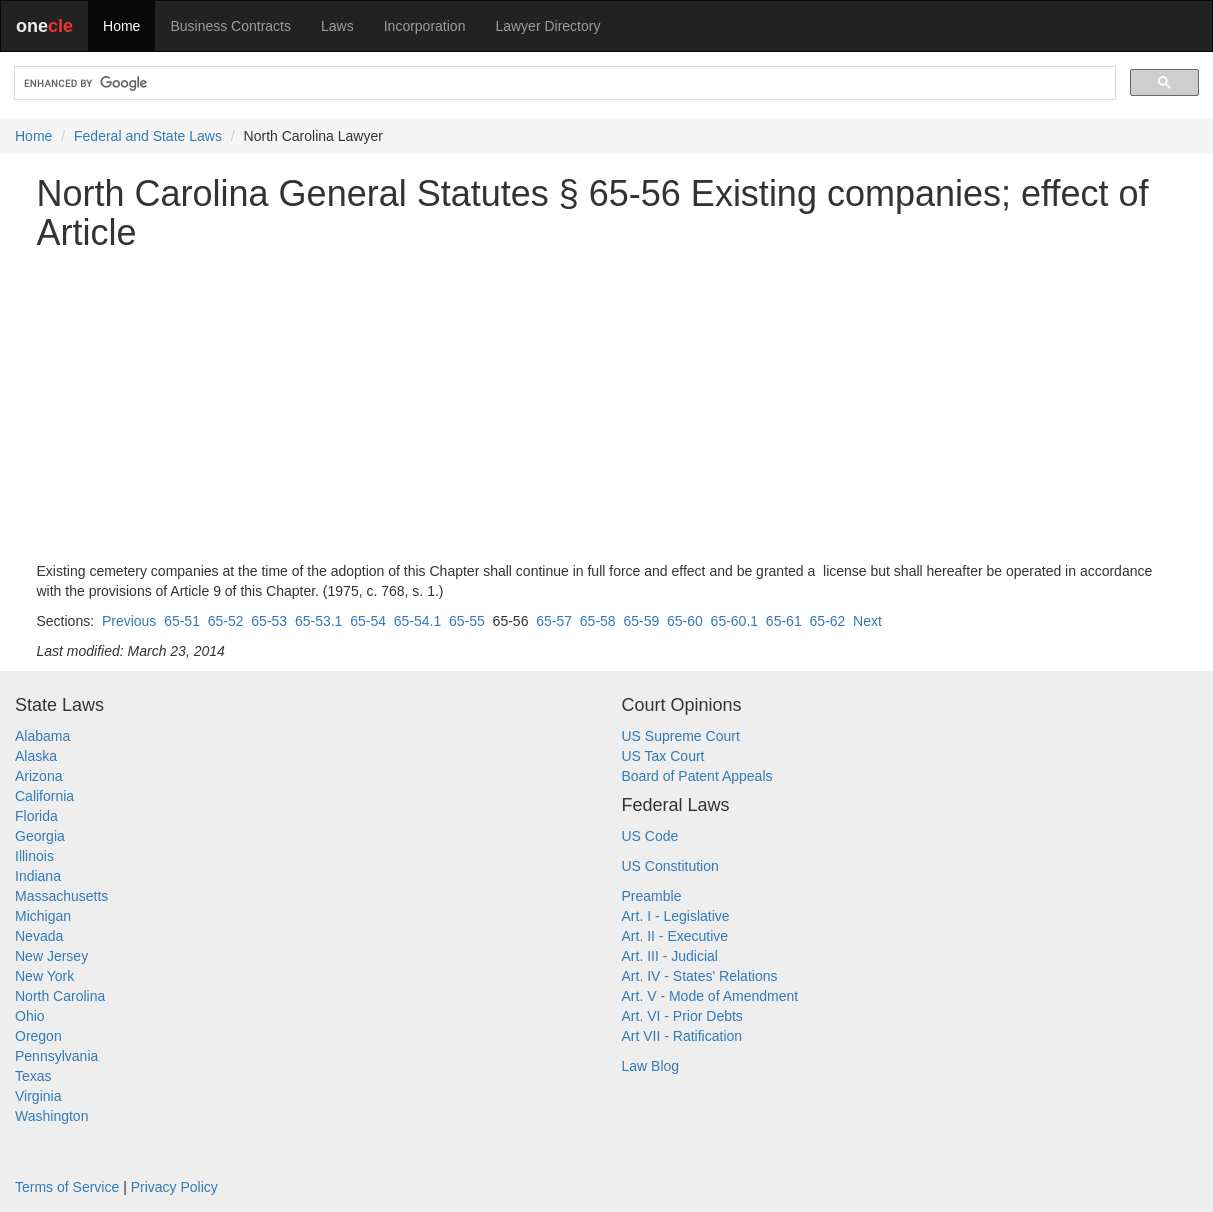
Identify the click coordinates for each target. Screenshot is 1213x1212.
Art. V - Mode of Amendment (710, 996)
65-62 (827, 621)
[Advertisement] (607, 407)
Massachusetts (61, 896)
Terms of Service (67, 1187)
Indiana (38, 876)
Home (121, 26)
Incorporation (425, 26)
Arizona (38, 776)
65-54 (368, 621)
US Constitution (670, 866)
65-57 (554, 621)
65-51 (182, 621)
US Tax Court (663, 756)
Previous (129, 621)
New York (44, 976)
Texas (33, 1076)
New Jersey (51, 956)
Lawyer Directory (547, 26)
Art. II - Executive (675, 936)
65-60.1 (734, 621)
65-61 (784, 621)
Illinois (34, 856)
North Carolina (60, 996)
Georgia (40, 836)
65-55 (467, 621)
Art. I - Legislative (676, 916)
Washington (51, 1116)
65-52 (226, 621)
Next (867, 621)
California (44, 796)
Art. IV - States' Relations (700, 976)
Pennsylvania (56, 1056)
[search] (563, 83)
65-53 (269, 621)
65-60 (685, 621)
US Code (650, 836)
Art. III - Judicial (670, 956)
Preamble (652, 896)
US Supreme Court (681, 736)
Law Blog (651, 1066)
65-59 (641, 621)
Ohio (30, 1016)
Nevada (39, 936)
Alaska (36, 756)
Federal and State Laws (148, 136)
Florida (36, 816)
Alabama (42, 736)
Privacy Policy (174, 1187)
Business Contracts (230, 26)
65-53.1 (318, 621)
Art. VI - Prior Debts (682, 1016)
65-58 (598, 621)
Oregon (38, 1036)
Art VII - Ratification (682, 1036)
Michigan (43, 916)
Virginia (38, 1096)
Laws (337, 26)
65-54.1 (417, 621)
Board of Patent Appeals (697, 776)
